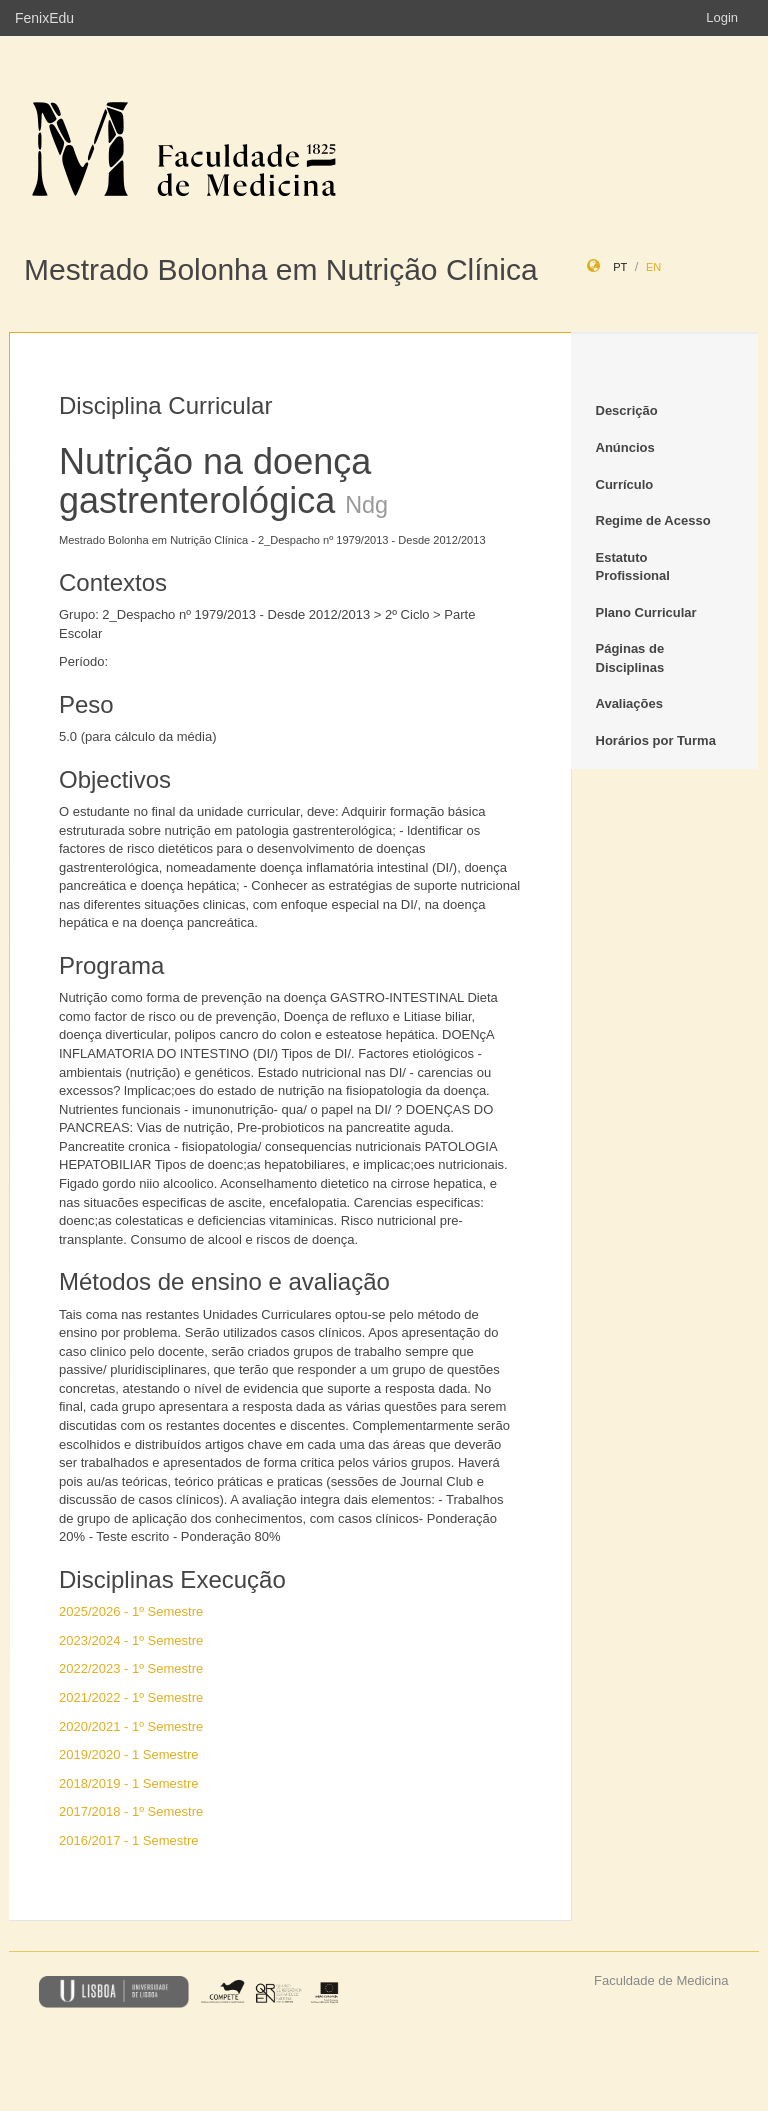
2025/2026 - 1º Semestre (131, 1611)
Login (722, 17)
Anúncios (625, 447)
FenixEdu (44, 18)
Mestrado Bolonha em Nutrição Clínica (281, 269)
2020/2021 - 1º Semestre (131, 1726)
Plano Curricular (646, 612)
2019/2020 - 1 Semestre (128, 1754)
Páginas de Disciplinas (630, 658)
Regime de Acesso (653, 520)
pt (620, 267)
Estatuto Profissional (633, 567)
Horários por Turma (656, 740)
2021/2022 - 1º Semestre (131, 1697)
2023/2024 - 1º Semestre (131, 1640)
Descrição (627, 410)
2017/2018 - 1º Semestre (131, 1811)
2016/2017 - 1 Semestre (128, 1840)
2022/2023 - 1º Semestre (131, 1668)
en (653, 267)
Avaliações (629, 703)
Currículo (625, 484)
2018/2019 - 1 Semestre (128, 1783)
